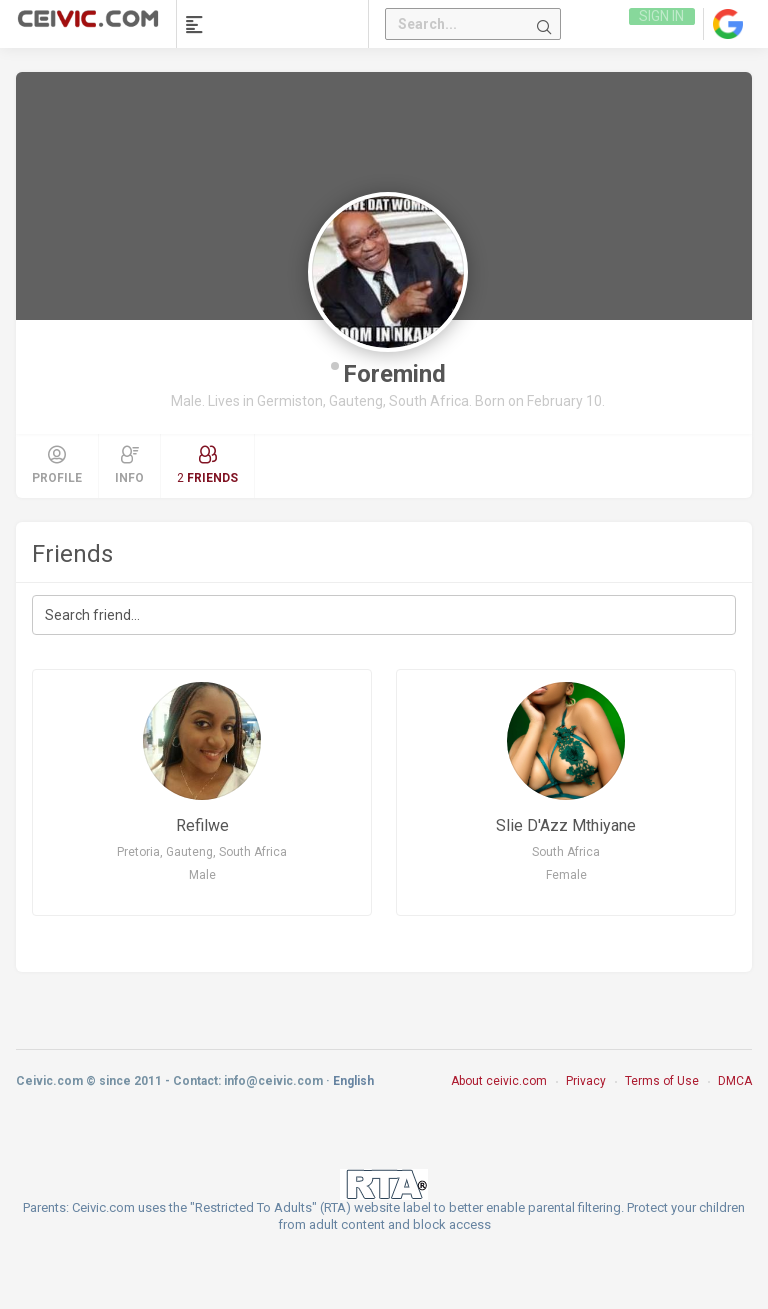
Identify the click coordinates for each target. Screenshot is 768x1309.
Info (129, 465)
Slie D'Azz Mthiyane (566, 837)
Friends (72, 554)
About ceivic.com (499, 1098)
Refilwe (202, 837)
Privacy (586, 1098)
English (353, 1098)
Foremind (394, 374)
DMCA (735, 1098)
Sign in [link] (660, 24)
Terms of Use (662, 1098)
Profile (57, 465)
